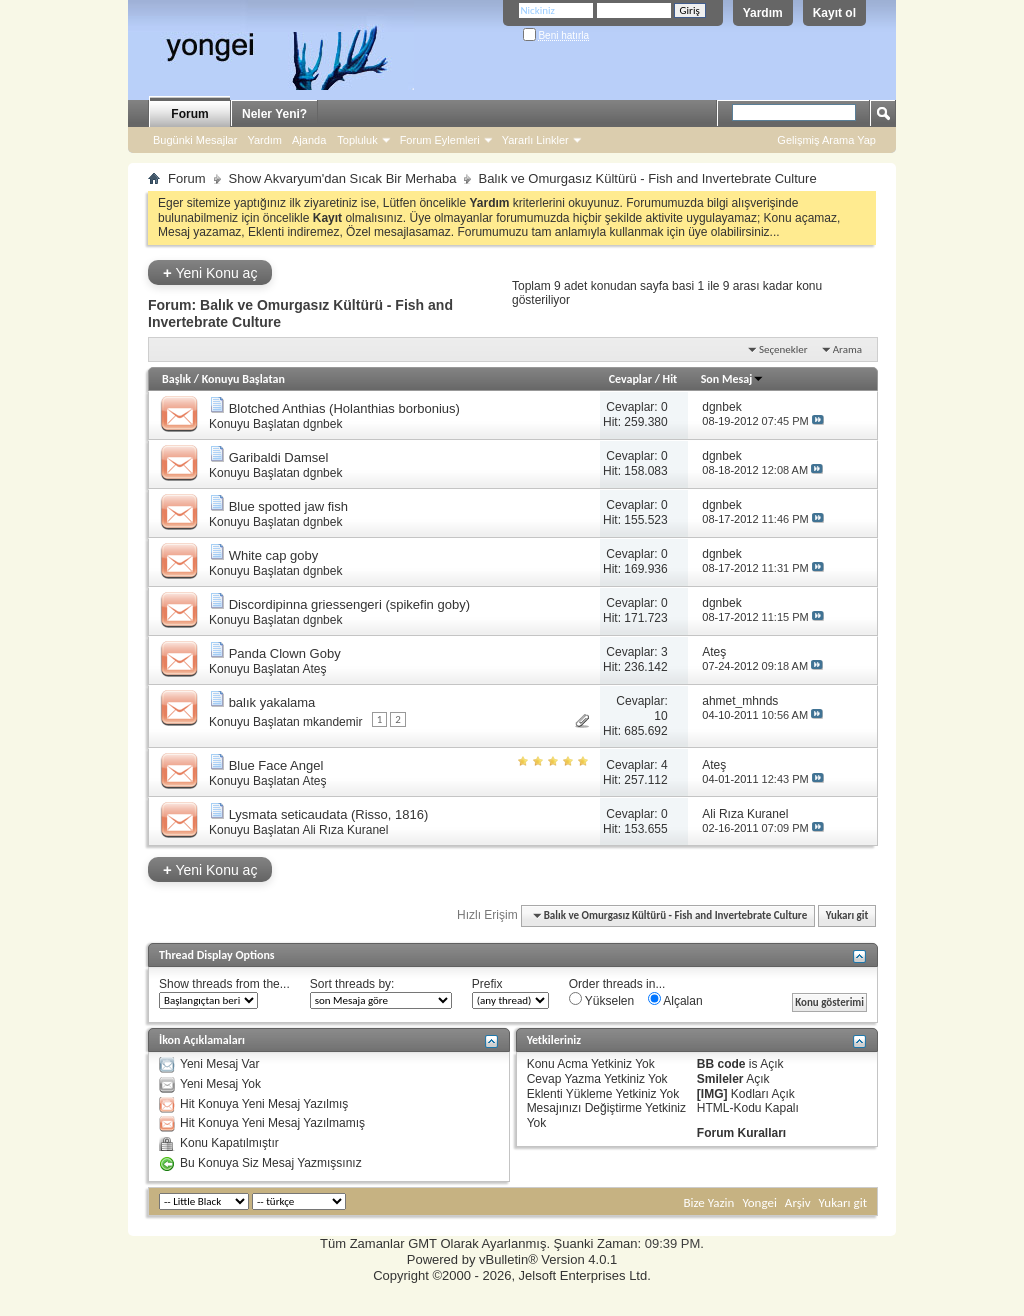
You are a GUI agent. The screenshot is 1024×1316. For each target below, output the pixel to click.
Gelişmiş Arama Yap (826, 140)
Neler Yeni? (274, 114)
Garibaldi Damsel (279, 457)
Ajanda (309, 140)
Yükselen (601, 1000)
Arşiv (798, 1202)
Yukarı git (847, 915)
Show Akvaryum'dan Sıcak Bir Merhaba (343, 178)
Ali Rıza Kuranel (345, 830)
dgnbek (322, 424)
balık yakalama (272, 702)
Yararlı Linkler (535, 140)
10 (660, 716)
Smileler (720, 1079)
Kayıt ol (834, 13)
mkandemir (332, 722)
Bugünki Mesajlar (195, 140)
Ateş (314, 669)
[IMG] (712, 1094)
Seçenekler (783, 349)
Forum (189, 114)
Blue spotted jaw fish (288, 506)
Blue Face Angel (276, 765)
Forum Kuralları (741, 1133)
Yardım (763, 13)
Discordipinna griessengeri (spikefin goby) (349, 604)
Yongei (759, 1202)
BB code (721, 1064)
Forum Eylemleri (440, 140)
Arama (847, 349)
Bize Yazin (708, 1202)
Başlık (176, 379)
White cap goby (274, 555)
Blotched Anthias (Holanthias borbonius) (344, 408)
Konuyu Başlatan (243, 379)
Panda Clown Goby (285, 653)
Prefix (487, 984)
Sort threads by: (352, 984)
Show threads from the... (224, 984)
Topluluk (357, 140)
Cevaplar (630, 379)
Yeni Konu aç (210, 272)
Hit (670, 379)
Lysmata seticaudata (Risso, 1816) (329, 814)
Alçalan (675, 1000)
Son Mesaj (733, 379)
